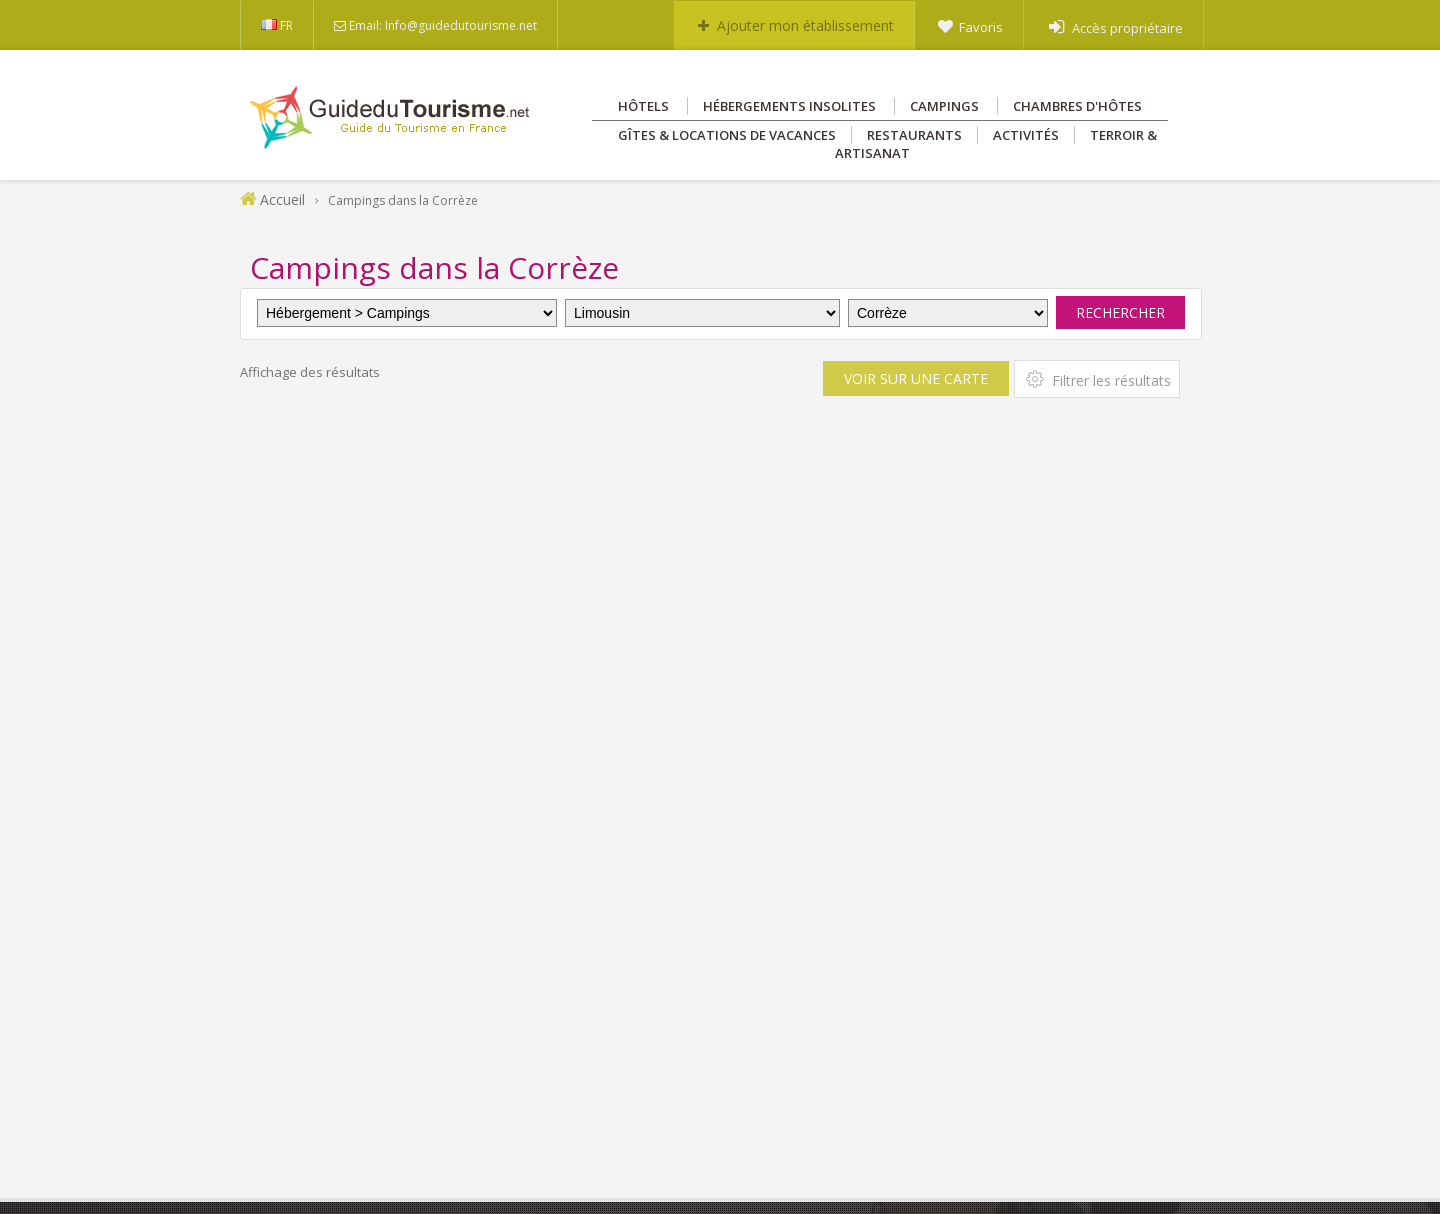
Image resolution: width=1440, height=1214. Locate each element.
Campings (944, 106)
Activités (1026, 135)
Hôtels (643, 106)
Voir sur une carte (916, 378)
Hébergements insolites (789, 106)
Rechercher (1120, 312)
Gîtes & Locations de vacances (727, 135)
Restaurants (914, 135)
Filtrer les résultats (1097, 379)
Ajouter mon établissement (805, 25)
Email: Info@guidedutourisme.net (443, 25)
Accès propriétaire (1127, 28)
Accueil (282, 199)
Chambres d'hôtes (1077, 106)
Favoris (981, 27)
